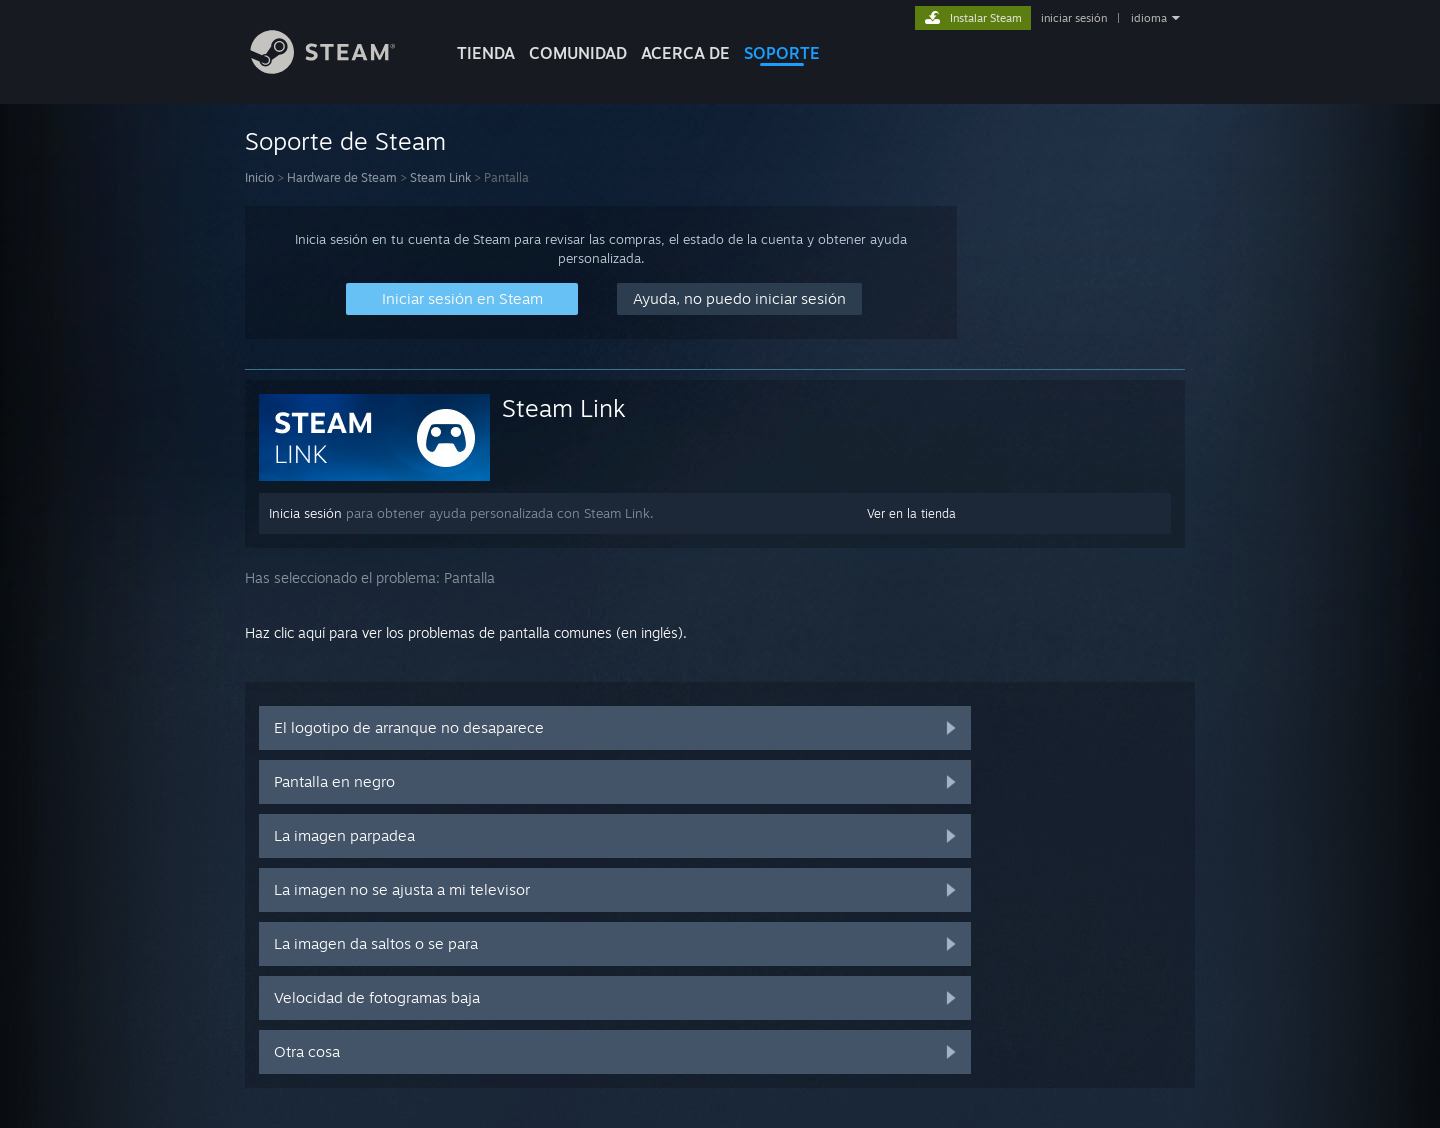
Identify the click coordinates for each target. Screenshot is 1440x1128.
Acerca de (685, 53)
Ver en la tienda (911, 513)
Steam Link (440, 177)
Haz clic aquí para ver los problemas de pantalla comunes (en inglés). (466, 632)
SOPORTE (782, 53)
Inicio (259, 177)
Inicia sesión (305, 513)
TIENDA (486, 53)
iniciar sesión (1074, 18)
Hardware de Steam (342, 177)
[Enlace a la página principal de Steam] (338, 68)
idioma (1149, 18)
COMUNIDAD (578, 53)
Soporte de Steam (345, 141)
